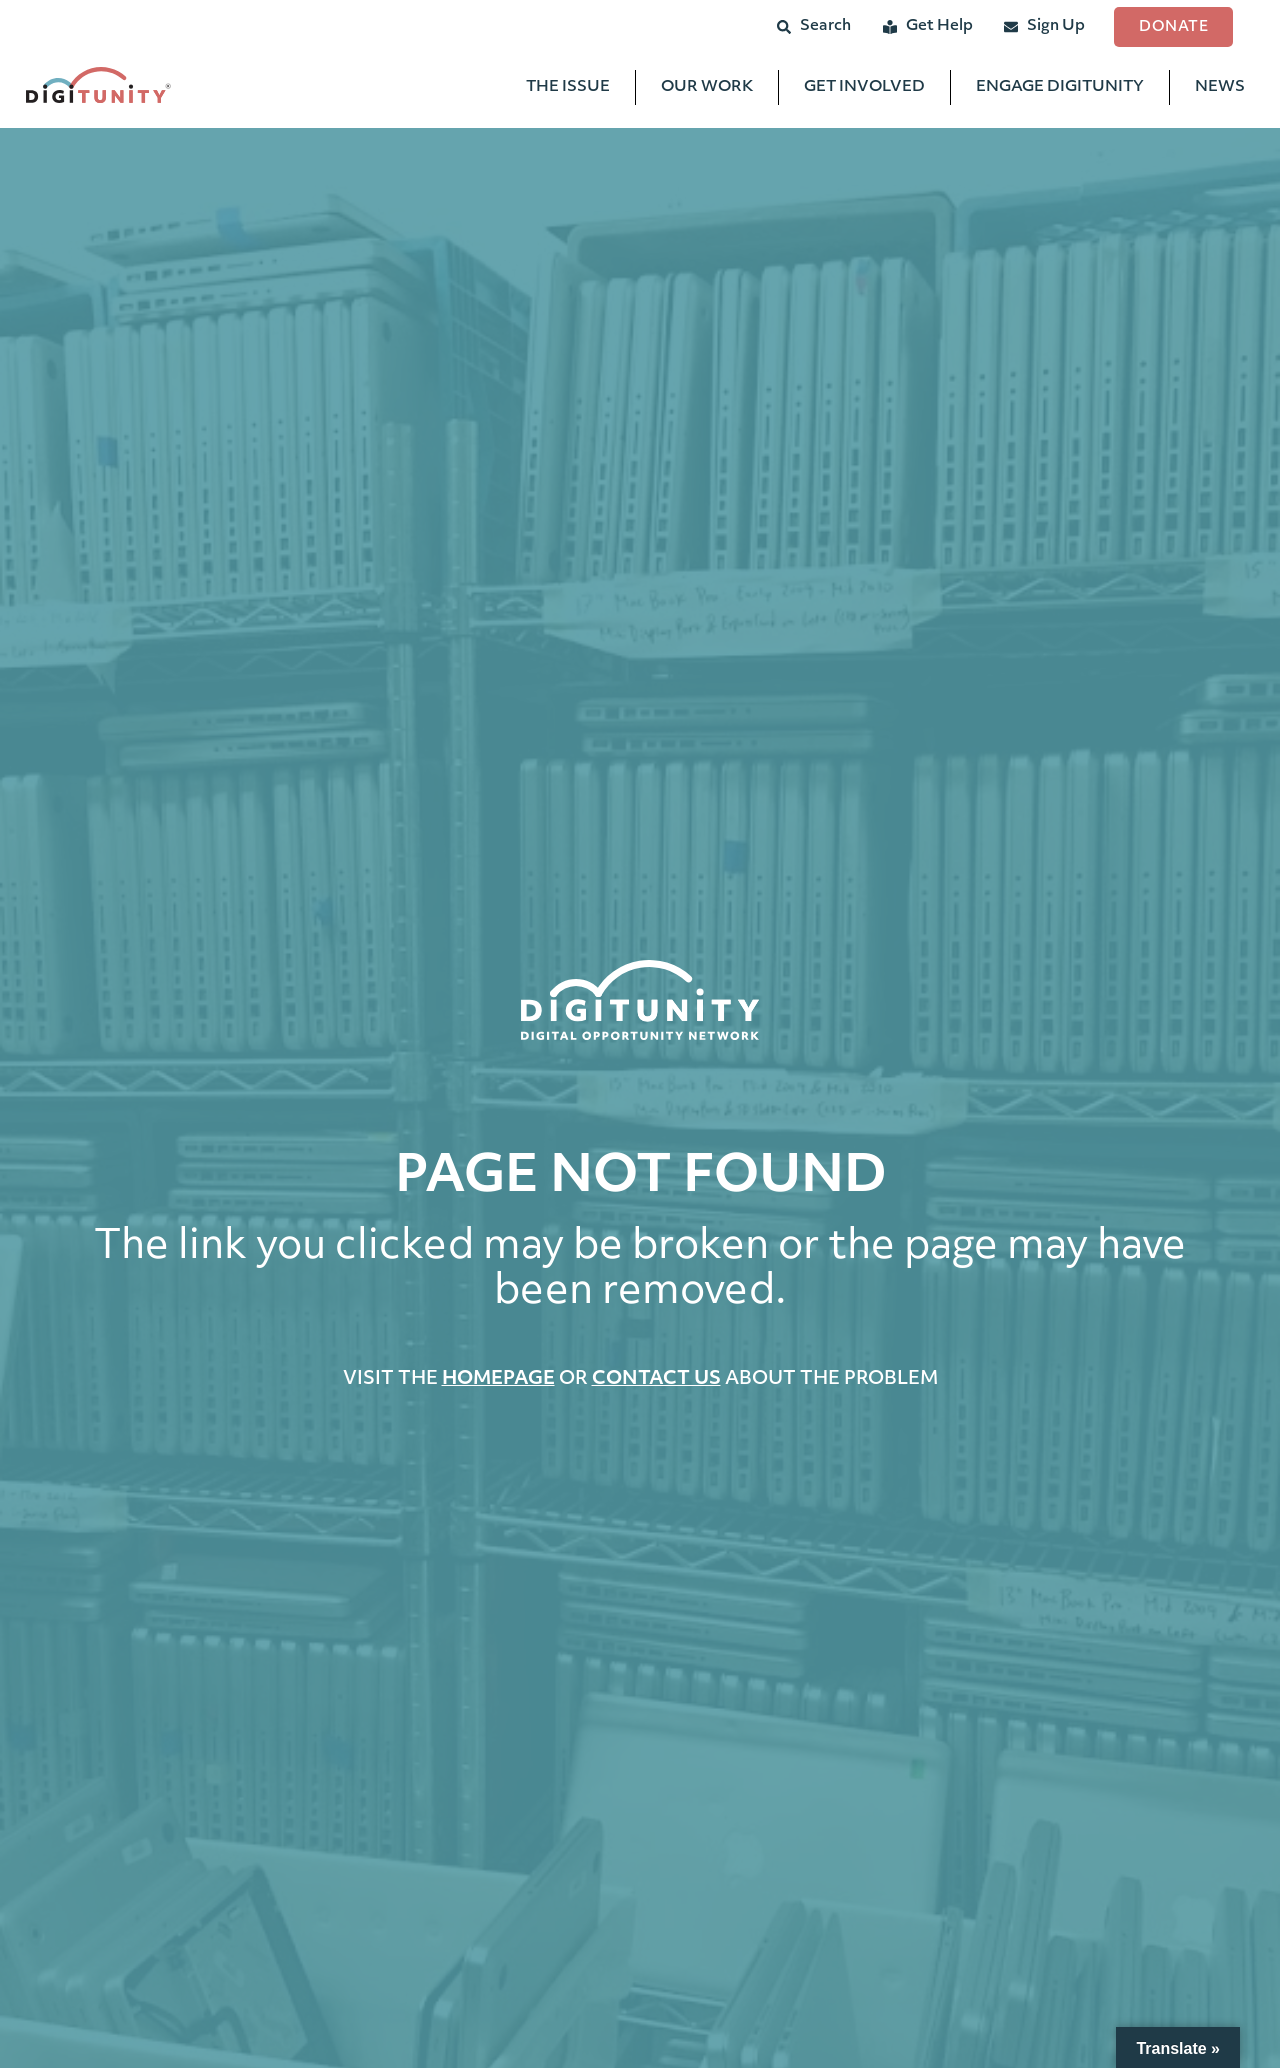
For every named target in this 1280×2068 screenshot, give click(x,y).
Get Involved (864, 90)
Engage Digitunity (1060, 90)
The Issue (568, 90)
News (1220, 90)
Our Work (707, 90)
